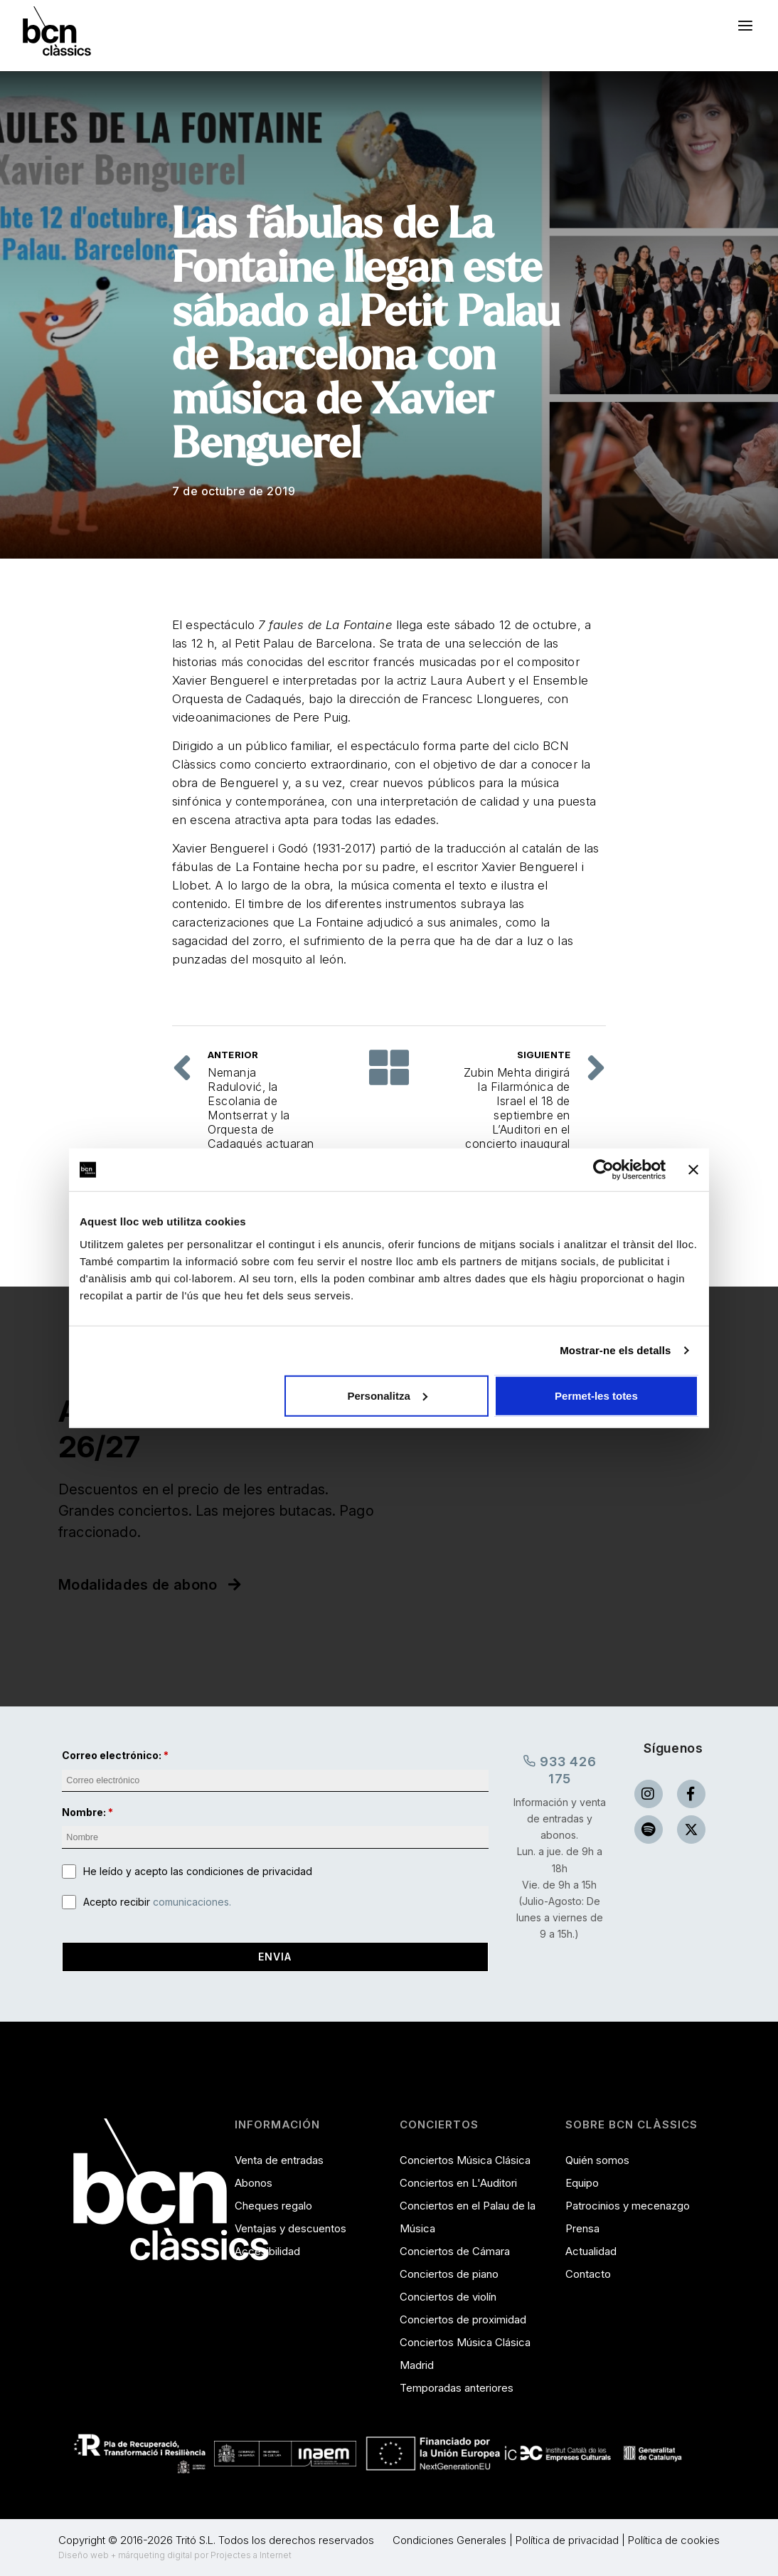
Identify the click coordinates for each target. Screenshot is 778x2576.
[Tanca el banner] (693, 1170)
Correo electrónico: (111, 1755)
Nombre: (84, 1812)
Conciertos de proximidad (463, 2319)
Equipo (582, 2183)
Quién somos (597, 2160)
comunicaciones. (192, 1902)
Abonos (253, 2183)
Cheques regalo (273, 2205)
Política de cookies (674, 2540)
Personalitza (387, 1395)
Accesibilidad (267, 2251)
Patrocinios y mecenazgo (627, 2205)
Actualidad (591, 2251)
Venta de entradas (279, 2160)
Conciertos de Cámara (455, 2251)
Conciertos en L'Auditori (458, 2183)
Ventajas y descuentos (290, 2228)
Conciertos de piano (449, 2274)
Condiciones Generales (449, 2540)
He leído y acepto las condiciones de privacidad (197, 1871)
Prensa (582, 2228)
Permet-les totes (596, 1395)
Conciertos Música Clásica (465, 2160)
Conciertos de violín (448, 2296)
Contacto (588, 2274)
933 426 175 (559, 1769)
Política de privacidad (567, 2540)
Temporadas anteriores (456, 2388)
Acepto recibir (157, 1902)
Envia (275, 1957)
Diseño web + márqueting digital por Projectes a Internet (175, 2555)
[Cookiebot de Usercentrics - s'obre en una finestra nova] (603, 1170)
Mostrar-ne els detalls (615, 1350)
